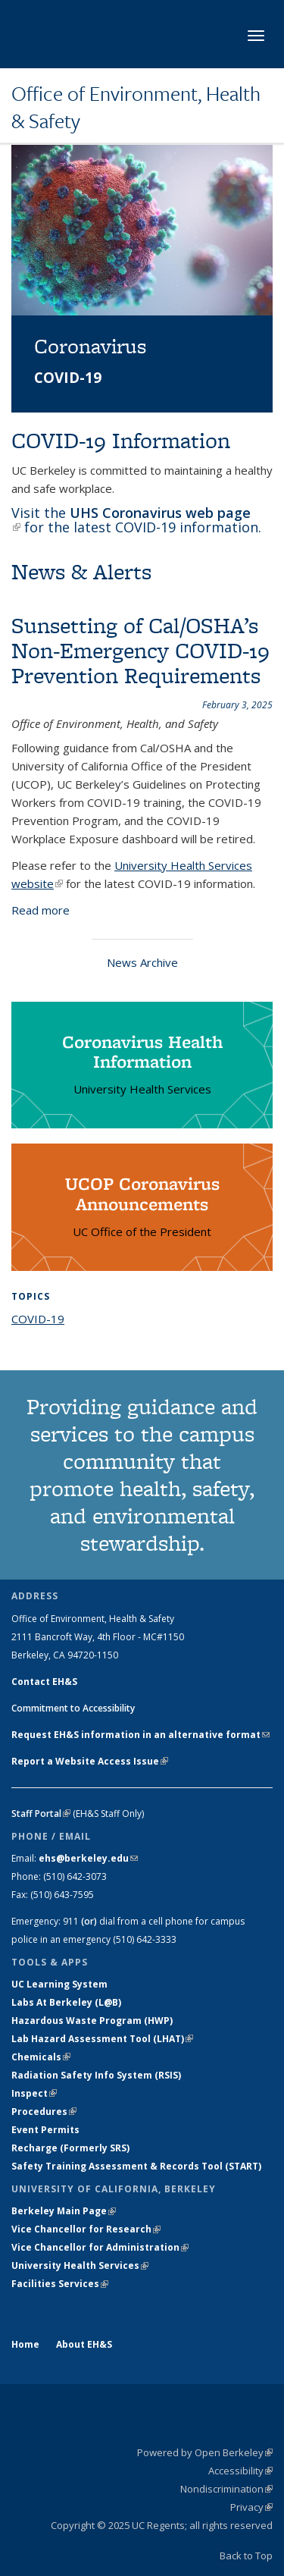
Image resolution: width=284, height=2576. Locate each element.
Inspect (34, 2093)
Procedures (43, 2111)
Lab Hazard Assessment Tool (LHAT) (102, 2038)
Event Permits (45, 2129)
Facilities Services (59, 2283)
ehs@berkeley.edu (88, 1858)
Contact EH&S (44, 1681)
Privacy (251, 2507)
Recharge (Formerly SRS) (70, 2147)
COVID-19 (37, 1318)
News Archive (142, 962)
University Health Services (79, 2265)
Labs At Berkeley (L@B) (66, 2002)
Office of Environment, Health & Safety (136, 107)
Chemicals (40, 2056)
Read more (40, 910)
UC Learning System (59, 1984)
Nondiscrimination (226, 2489)
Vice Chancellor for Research (86, 2229)
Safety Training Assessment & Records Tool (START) (136, 2166)
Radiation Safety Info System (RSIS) (96, 2075)
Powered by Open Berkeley (205, 2452)
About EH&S (84, 2344)
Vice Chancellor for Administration (100, 2247)
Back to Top (246, 2555)
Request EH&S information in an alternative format (140, 1734)
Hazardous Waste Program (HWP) (92, 2020)
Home (25, 2344)
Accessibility (240, 2470)
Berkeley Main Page (63, 2210)
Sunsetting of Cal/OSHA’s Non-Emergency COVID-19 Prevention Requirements (140, 650)
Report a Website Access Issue (89, 1761)
